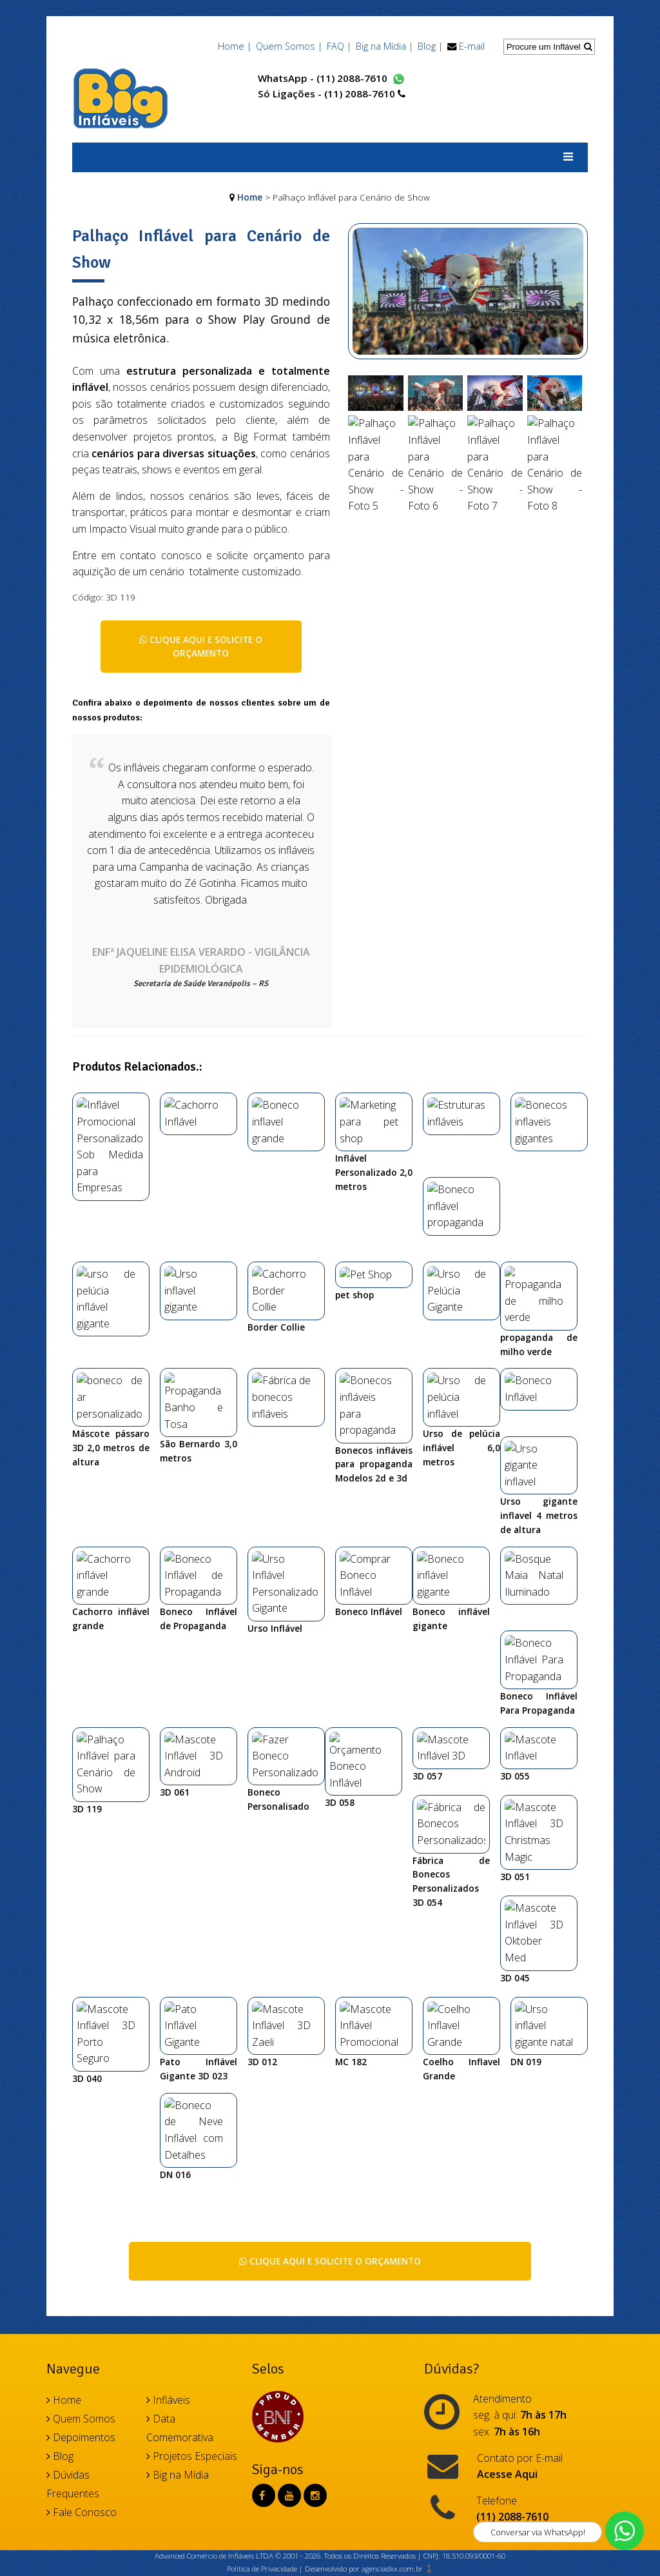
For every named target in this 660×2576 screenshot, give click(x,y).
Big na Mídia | (384, 46)
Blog (59, 1993)
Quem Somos (80, 1956)
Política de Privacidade (262, 2106)
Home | (234, 46)
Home (249, 197)
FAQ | (339, 46)
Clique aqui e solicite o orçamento (200, 646)
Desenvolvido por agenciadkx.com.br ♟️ (369, 2106)
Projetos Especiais (191, 1993)
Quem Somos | (289, 46)
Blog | (430, 46)
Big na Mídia (177, 2012)
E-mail (472, 46)
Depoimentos (80, 1975)
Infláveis (168, 1937)
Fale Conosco (81, 2050)
